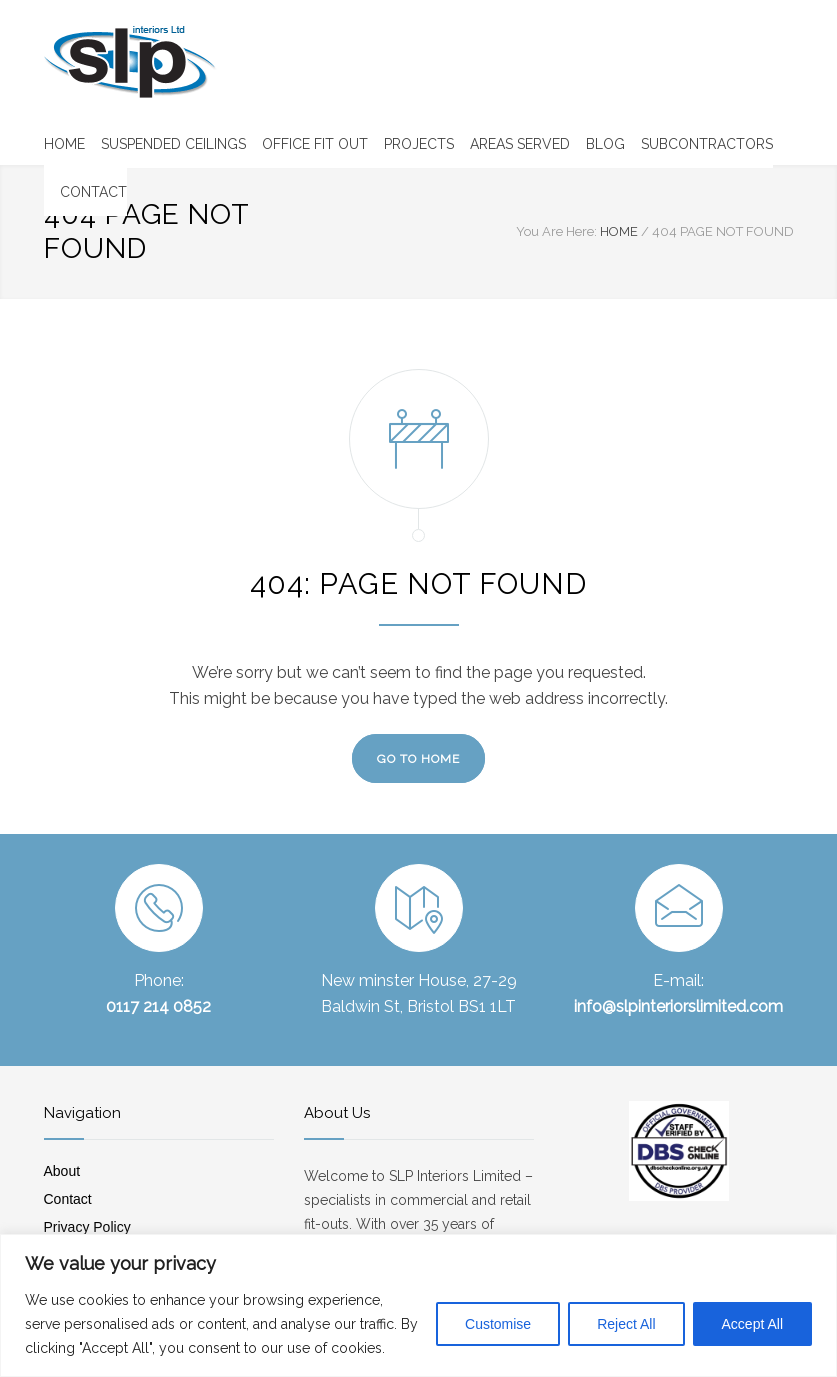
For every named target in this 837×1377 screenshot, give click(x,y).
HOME (64, 144)
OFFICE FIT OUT (315, 144)
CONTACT (93, 192)
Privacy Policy (87, 1227)
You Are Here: (556, 231)
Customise (498, 1324)
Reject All (626, 1324)
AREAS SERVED (520, 144)
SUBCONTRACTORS (707, 144)
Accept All (752, 1324)
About (62, 1171)
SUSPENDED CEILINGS (173, 144)
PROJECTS (419, 144)
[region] (418, 1305)
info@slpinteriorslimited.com (678, 1006)
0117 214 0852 (158, 1006)
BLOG (605, 144)
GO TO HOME (418, 759)
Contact (68, 1199)
